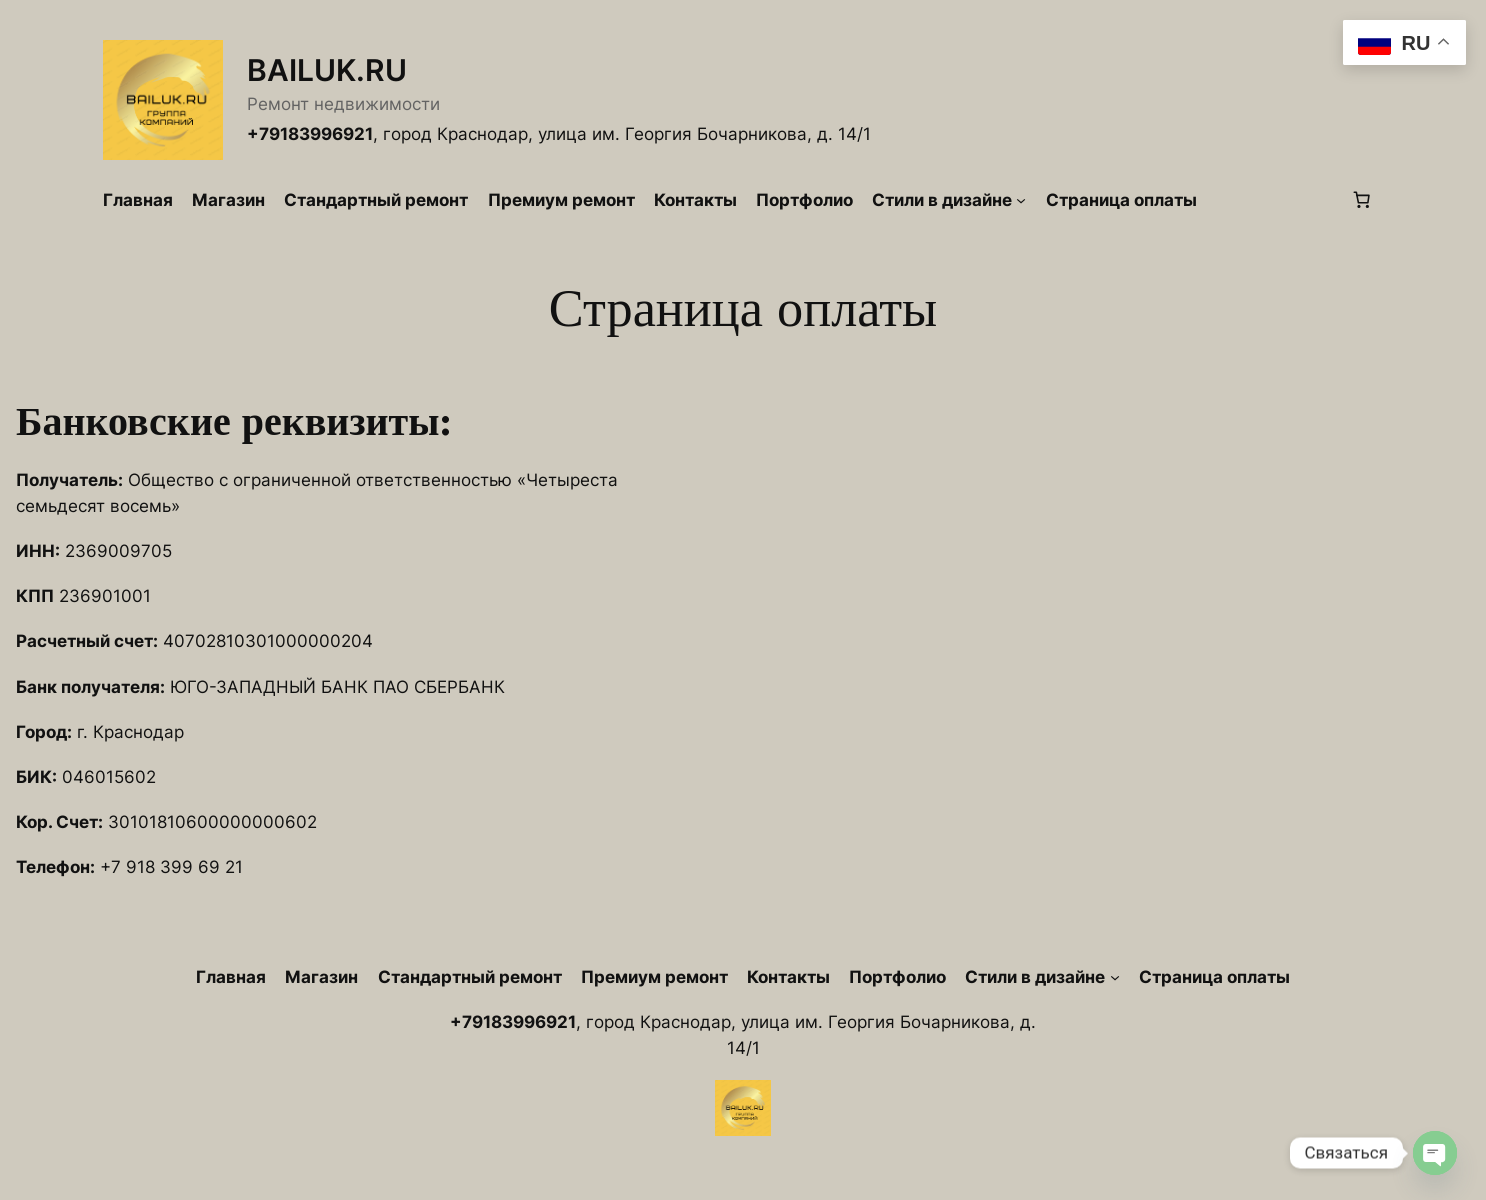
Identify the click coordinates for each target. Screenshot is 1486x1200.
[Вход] (1273, 200)
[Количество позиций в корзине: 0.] (1362, 200)
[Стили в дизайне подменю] (1021, 200)
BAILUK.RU (327, 70)
